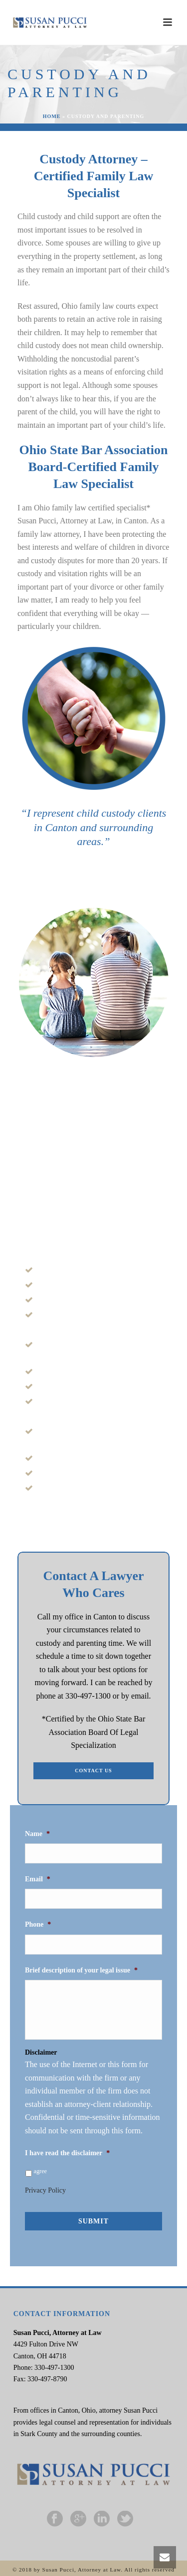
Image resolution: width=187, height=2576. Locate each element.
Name (37, 1834)
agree (40, 2171)
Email (37, 1879)
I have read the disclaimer (67, 2153)
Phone (38, 1924)
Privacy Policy (45, 2190)
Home (52, 116)
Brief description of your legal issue (81, 1970)
